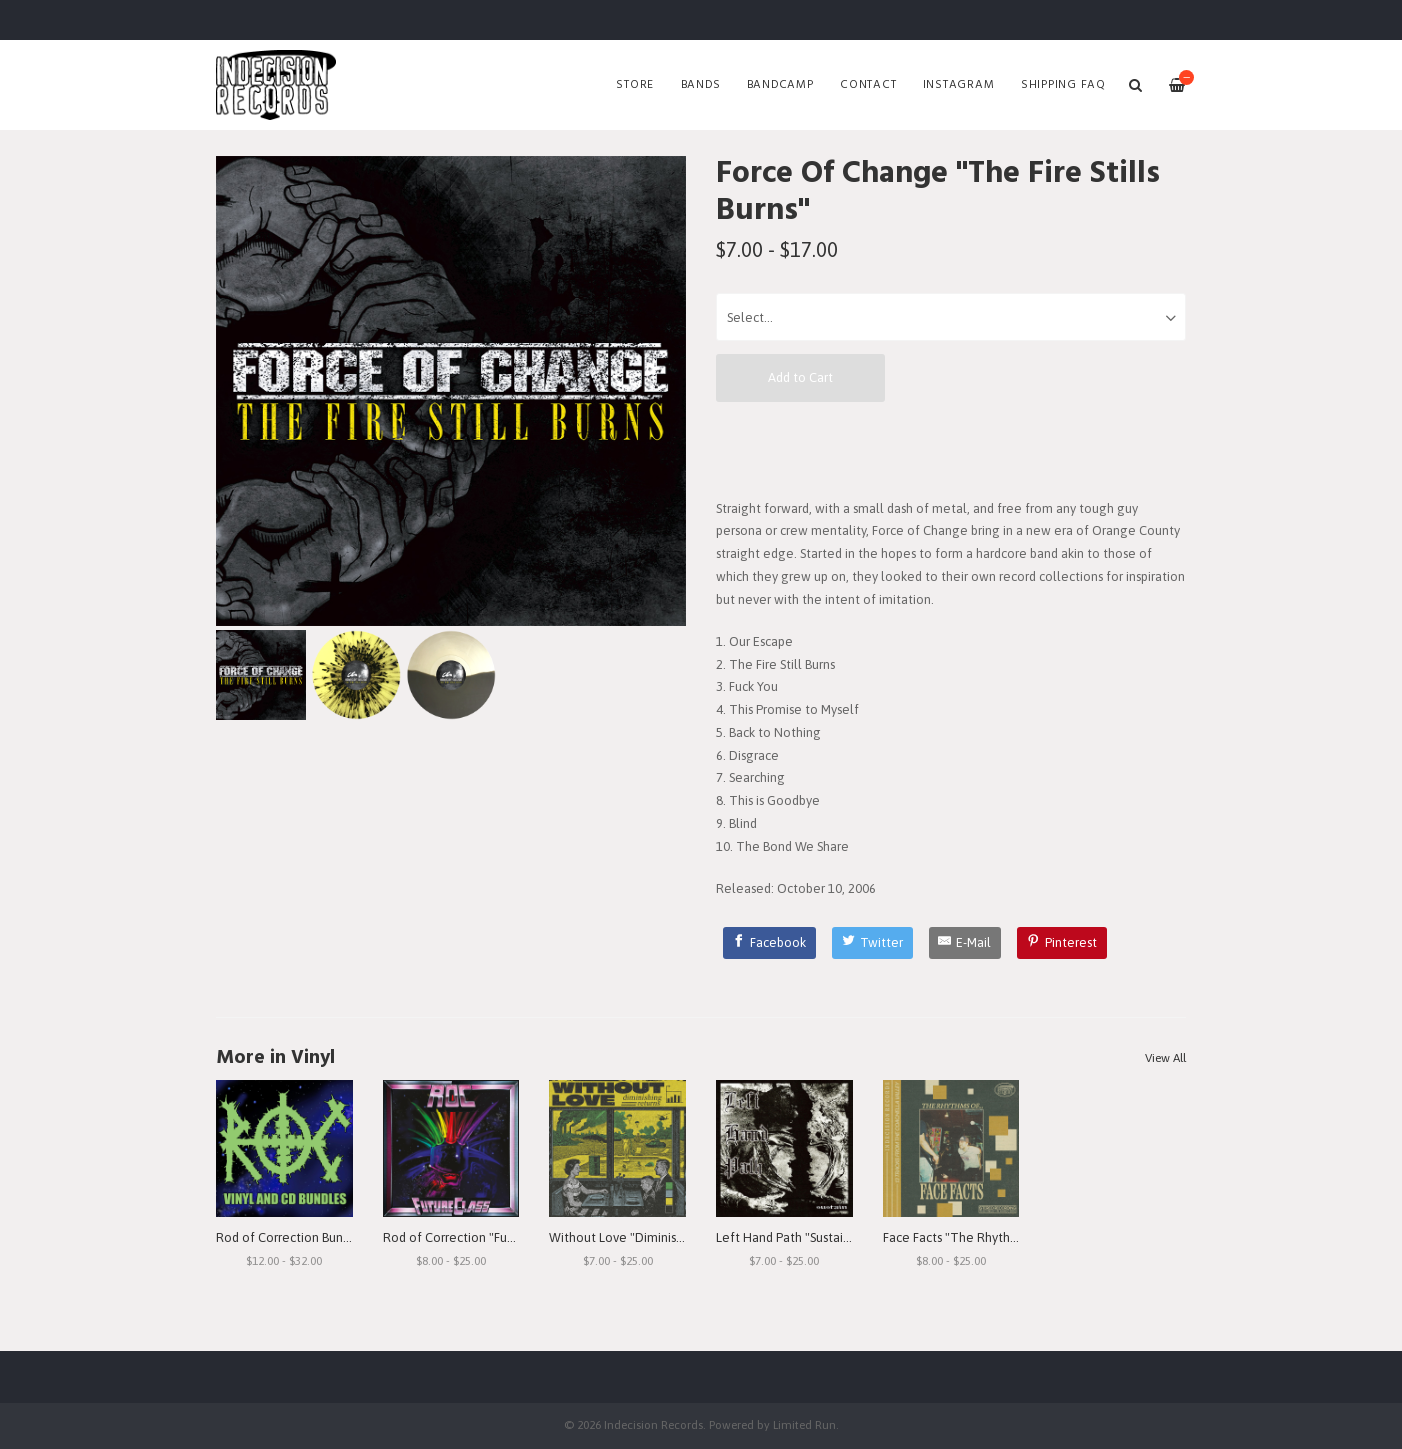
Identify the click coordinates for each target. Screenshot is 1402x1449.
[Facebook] (770, 943)
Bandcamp (780, 85)
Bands (701, 85)
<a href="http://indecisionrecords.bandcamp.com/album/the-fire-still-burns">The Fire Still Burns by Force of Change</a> (951, 449)
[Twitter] (872, 943)
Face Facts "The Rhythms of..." (969, 1237)
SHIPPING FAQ (1063, 85)
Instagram (959, 85)
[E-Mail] (965, 943)
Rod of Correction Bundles (291, 1237)
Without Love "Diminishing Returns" (651, 1237)
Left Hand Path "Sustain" (785, 1237)
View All (1165, 1058)
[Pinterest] (1062, 943)
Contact (868, 85)
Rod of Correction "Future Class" (475, 1237)
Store (635, 85)
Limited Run (804, 1424)
